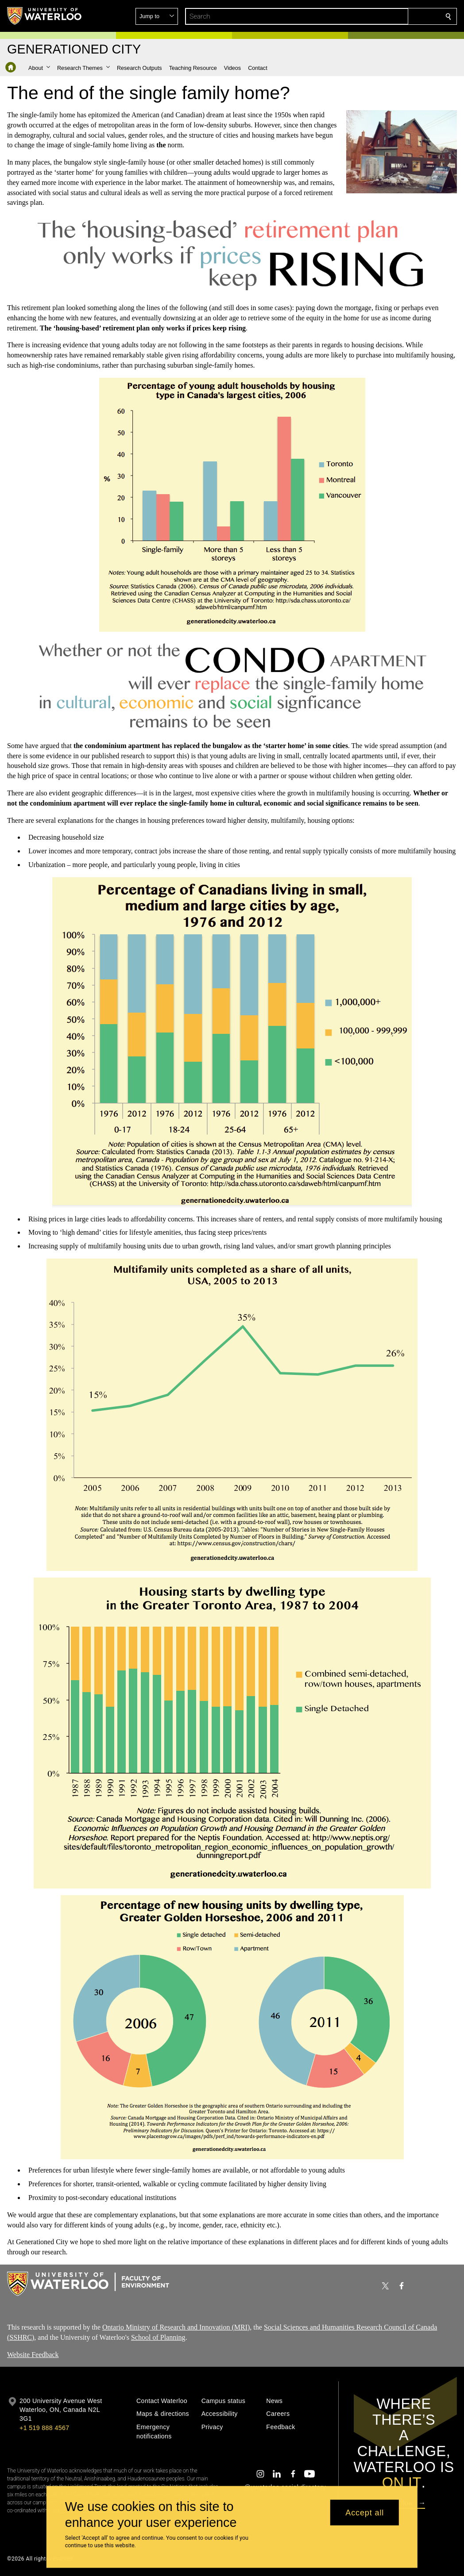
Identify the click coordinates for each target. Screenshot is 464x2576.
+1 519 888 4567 (44, 2427)
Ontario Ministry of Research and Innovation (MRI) (176, 2327)
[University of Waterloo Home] (44, 16)
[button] (384, 16)
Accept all (364, 2512)
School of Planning (158, 2337)
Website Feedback (32, 2354)
